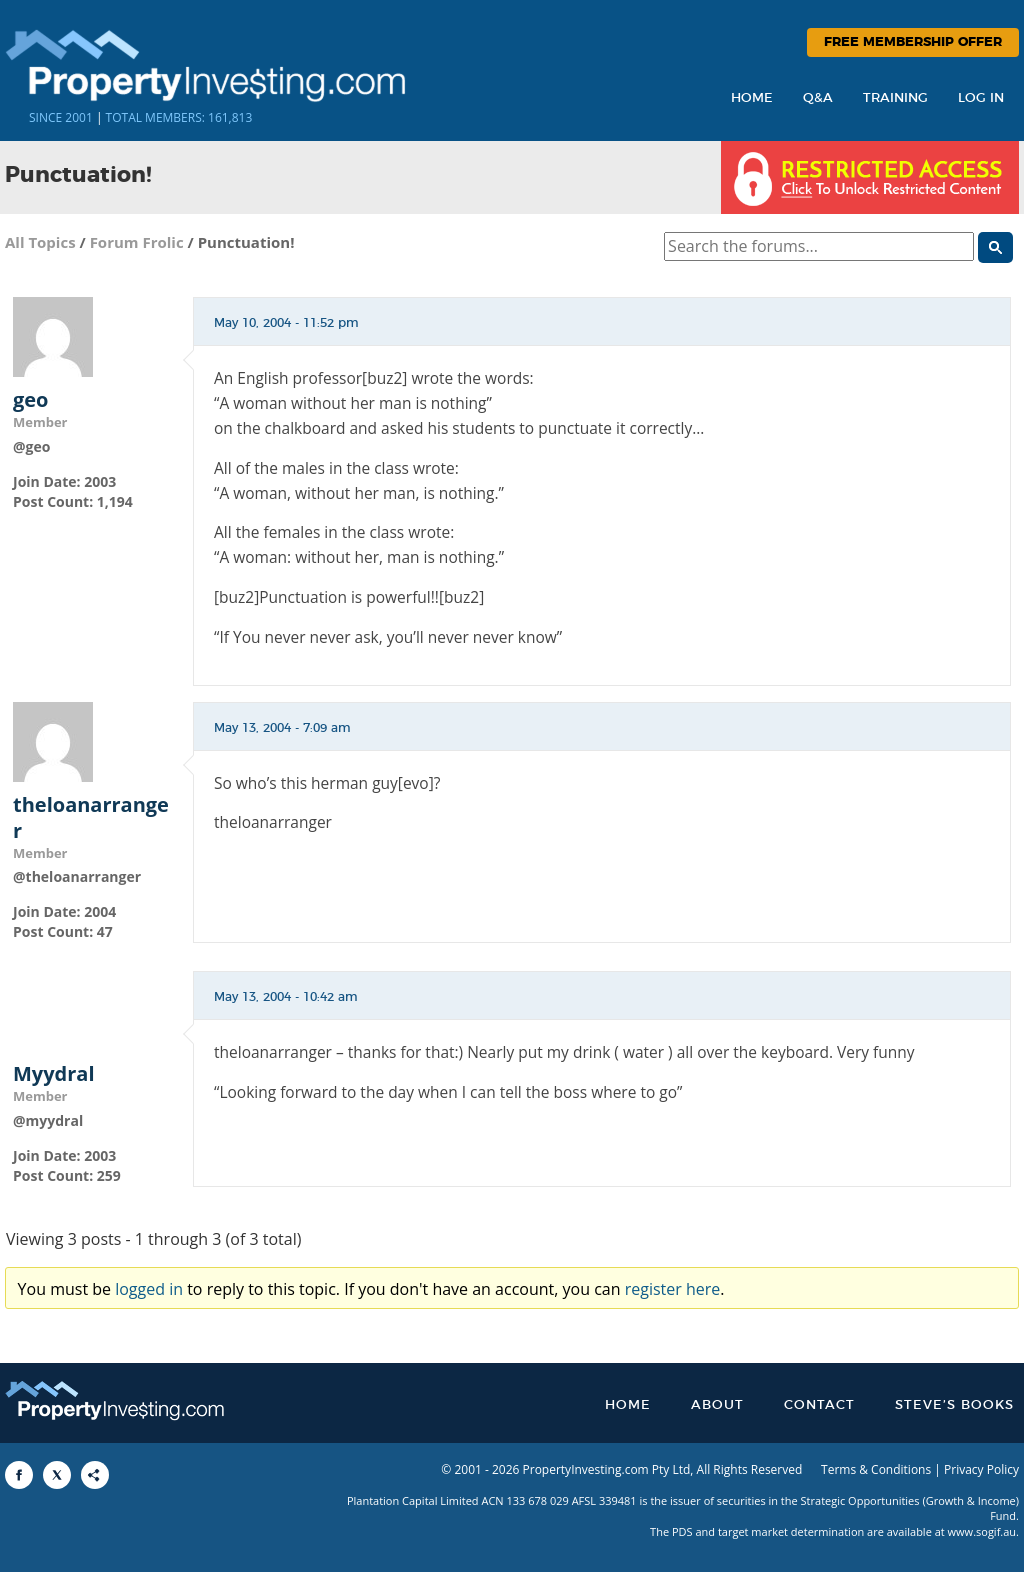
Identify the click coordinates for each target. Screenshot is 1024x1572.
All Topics (40, 242)
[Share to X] (57, 1475)
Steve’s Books (954, 1405)
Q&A (818, 98)
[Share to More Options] (95, 1475)
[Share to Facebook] (19, 1475)
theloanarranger (91, 818)
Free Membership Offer (913, 42)
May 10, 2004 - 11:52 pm (286, 323)
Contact (819, 1405)
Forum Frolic (137, 242)
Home (752, 98)
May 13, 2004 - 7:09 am (282, 728)
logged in (149, 1289)
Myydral (54, 1074)
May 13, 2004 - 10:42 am (286, 997)
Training (895, 98)
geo (31, 400)
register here (673, 1289)
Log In (981, 98)
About (717, 1405)
